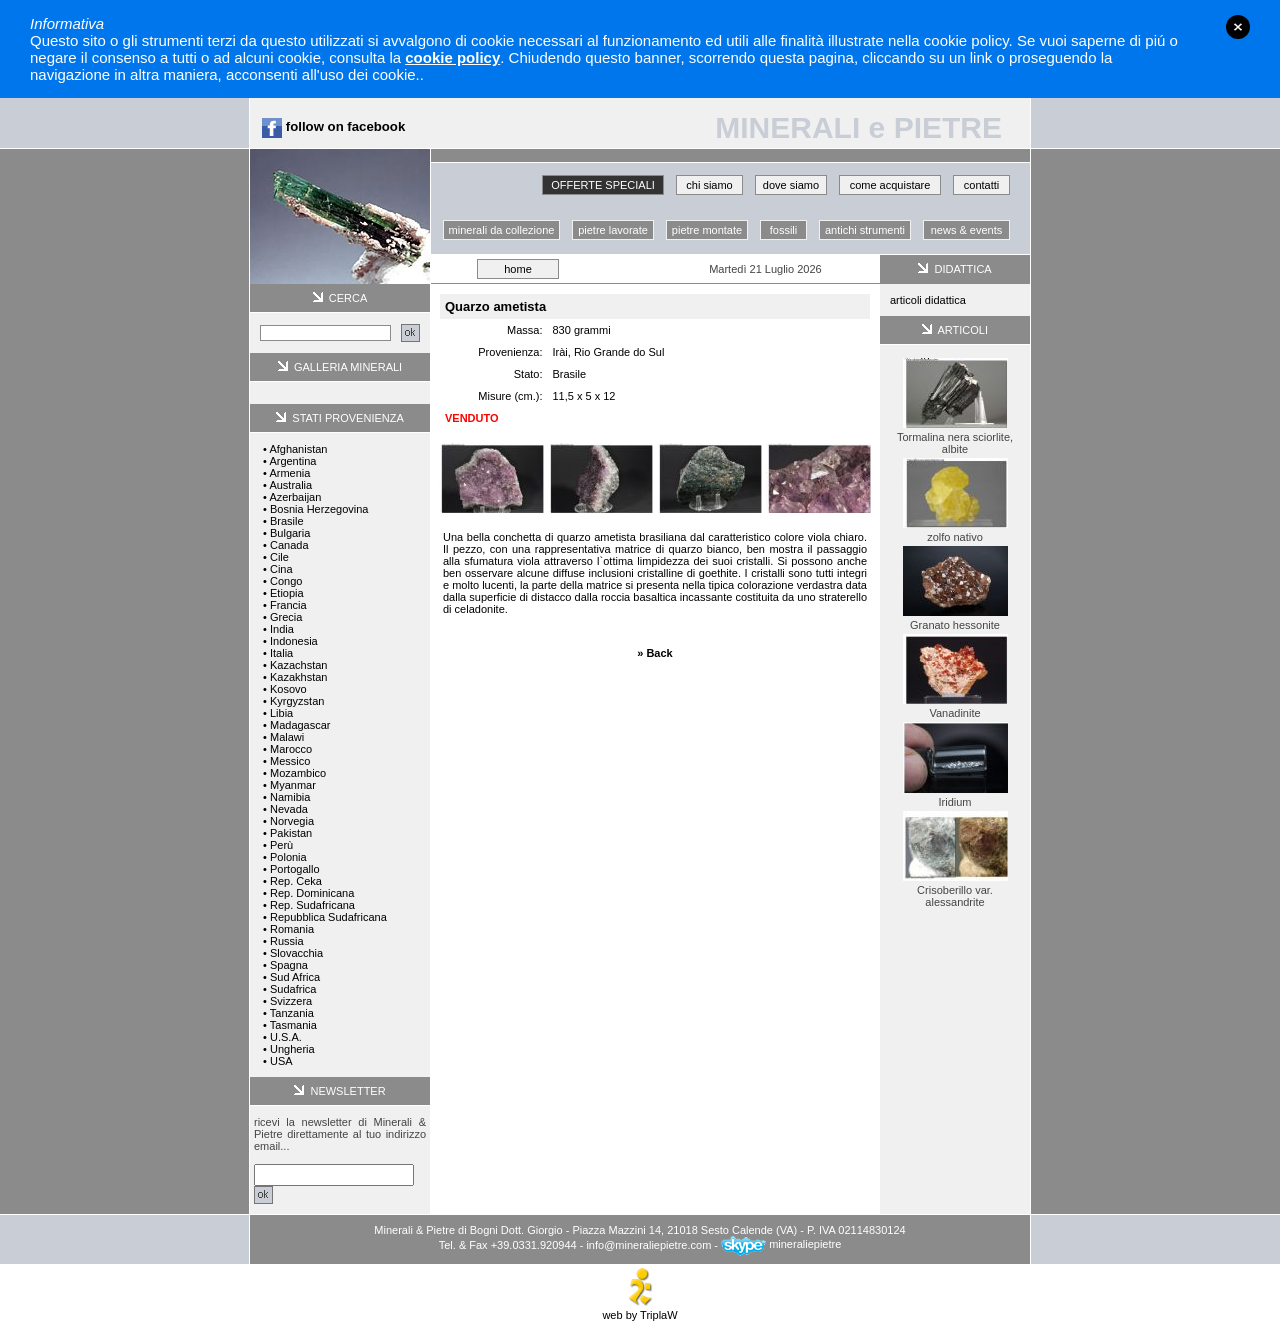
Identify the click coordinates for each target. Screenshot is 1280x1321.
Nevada (289, 809)
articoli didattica (928, 300)
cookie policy (452, 57)
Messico (290, 761)
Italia (281, 653)
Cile (279, 557)
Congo (286, 581)
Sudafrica (293, 989)
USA (281, 1061)
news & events (967, 230)
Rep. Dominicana (312, 893)
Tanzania (292, 1013)
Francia (288, 605)
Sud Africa (295, 977)
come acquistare (890, 185)
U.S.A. (286, 1037)
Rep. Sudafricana (312, 905)
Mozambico (298, 773)
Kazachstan (298, 665)
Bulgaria (290, 533)
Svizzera (291, 1001)
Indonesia (294, 641)
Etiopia (287, 593)
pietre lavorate (613, 230)
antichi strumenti (865, 230)
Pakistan (291, 833)
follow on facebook (333, 126)
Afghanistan (298, 449)
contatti (981, 185)
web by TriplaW (639, 1310)
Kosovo (288, 689)
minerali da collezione (502, 230)
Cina (281, 569)
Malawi (287, 737)
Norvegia (292, 821)
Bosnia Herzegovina (319, 509)
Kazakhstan (298, 677)
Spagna (289, 965)
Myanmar (293, 785)
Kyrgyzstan (297, 701)
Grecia (286, 617)
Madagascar (300, 725)
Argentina (292, 461)
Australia (290, 485)
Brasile (287, 521)
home (518, 269)
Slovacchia (296, 953)
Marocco (291, 749)
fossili (784, 230)
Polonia (288, 857)
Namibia (290, 797)
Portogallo (295, 869)
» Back (654, 653)
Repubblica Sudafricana (328, 917)
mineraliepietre (781, 1244)
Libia (281, 713)
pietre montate (707, 230)
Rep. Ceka (296, 881)
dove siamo (791, 185)
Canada (289, 545)
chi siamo (709, 185)
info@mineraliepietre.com (648, 1244)
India (282, 629)
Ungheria (292, 1049)
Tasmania (293, 1025)
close (1238, 27)
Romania (292, 929)
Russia (287, 941)
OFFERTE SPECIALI (603, 185)
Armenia (289, 473)
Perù (281, 845)
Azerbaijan (295, 497)
